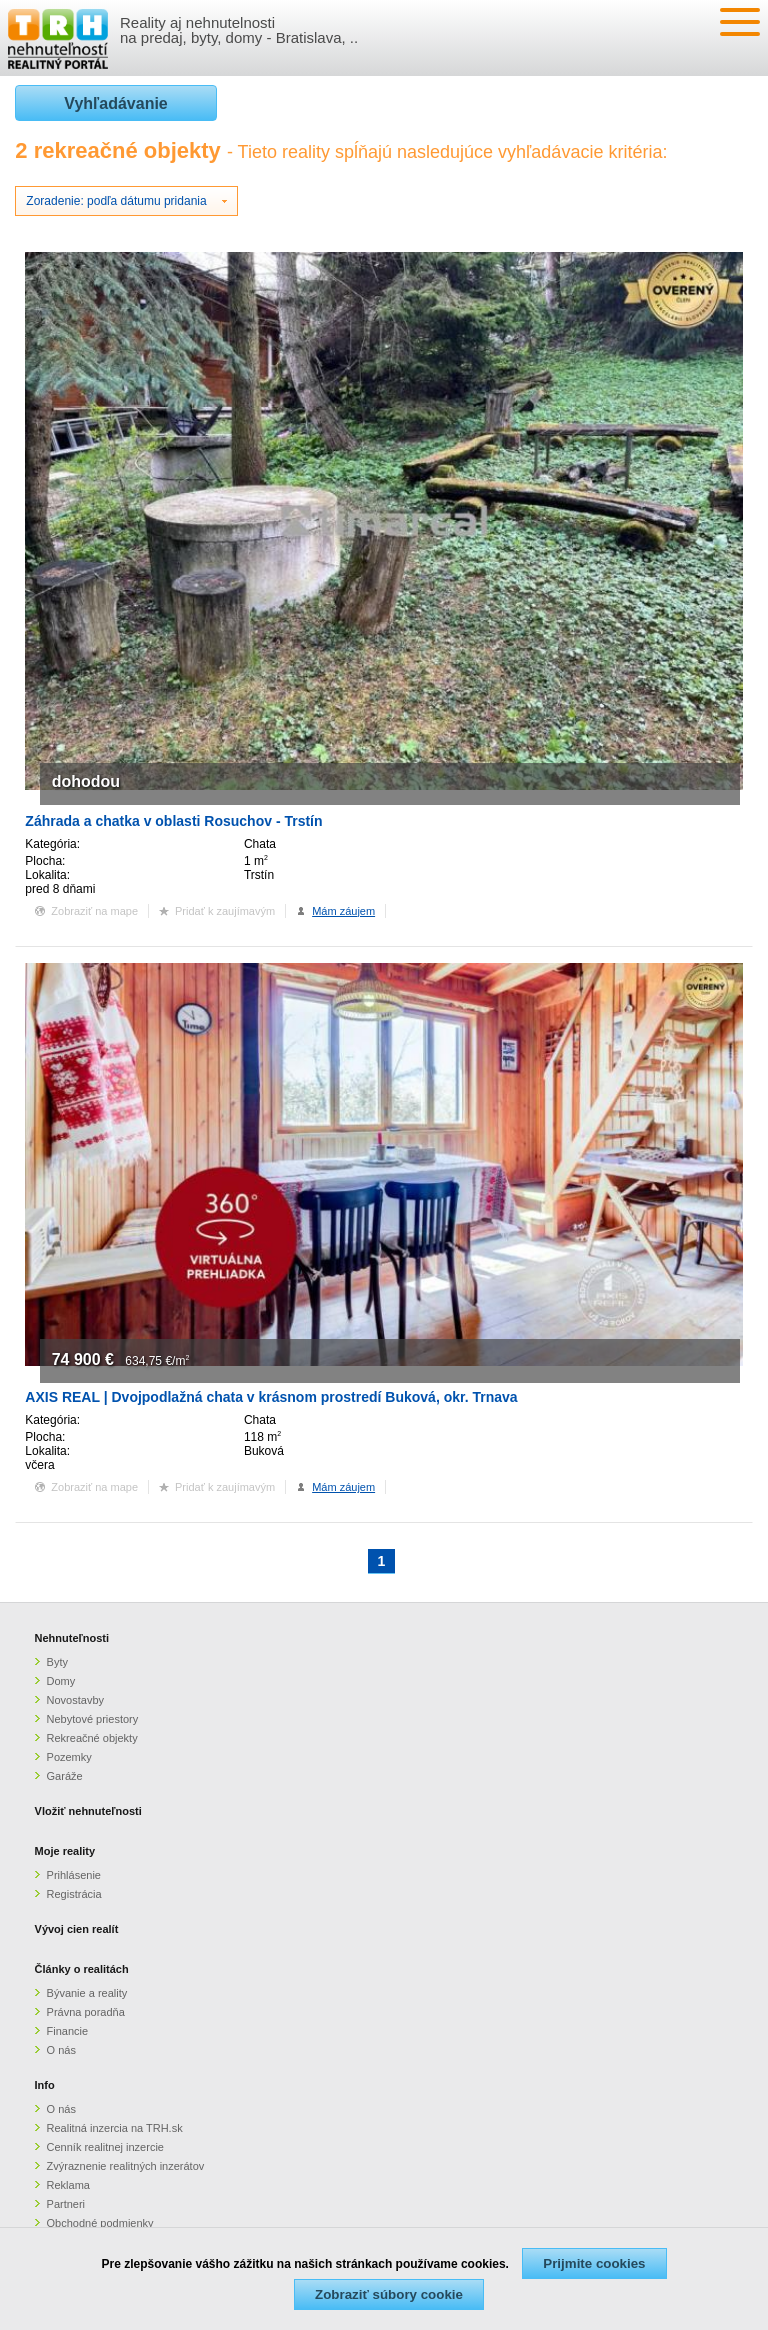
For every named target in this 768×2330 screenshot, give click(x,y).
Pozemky (69, 1757)
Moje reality (65, 1851)
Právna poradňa (86, 2012)
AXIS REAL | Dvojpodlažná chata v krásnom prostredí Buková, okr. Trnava (271, 1397)
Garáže (65, 1776)
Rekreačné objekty (92, 1738)
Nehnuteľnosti (72, 1638)
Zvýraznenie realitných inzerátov (126, 2166)
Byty (57, 1662)
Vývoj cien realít (77, 1929)
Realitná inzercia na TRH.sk (115, 2128)
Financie (68, 2031)
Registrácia (74, 1894)
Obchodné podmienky (100, 2223)
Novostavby (75, 1700)
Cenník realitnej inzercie (105, 2147)
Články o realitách (82, 1969)
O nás (61, 2050)
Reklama (68, 2185)
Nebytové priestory (93, 1719)
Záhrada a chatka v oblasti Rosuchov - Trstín (173, 821)
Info (45, 2085)
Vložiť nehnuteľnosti (88, 1811)
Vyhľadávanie (115, 103)
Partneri (66, 2204)
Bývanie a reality (87, 1993)
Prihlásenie (74, 1875)
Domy (61, 1681)
